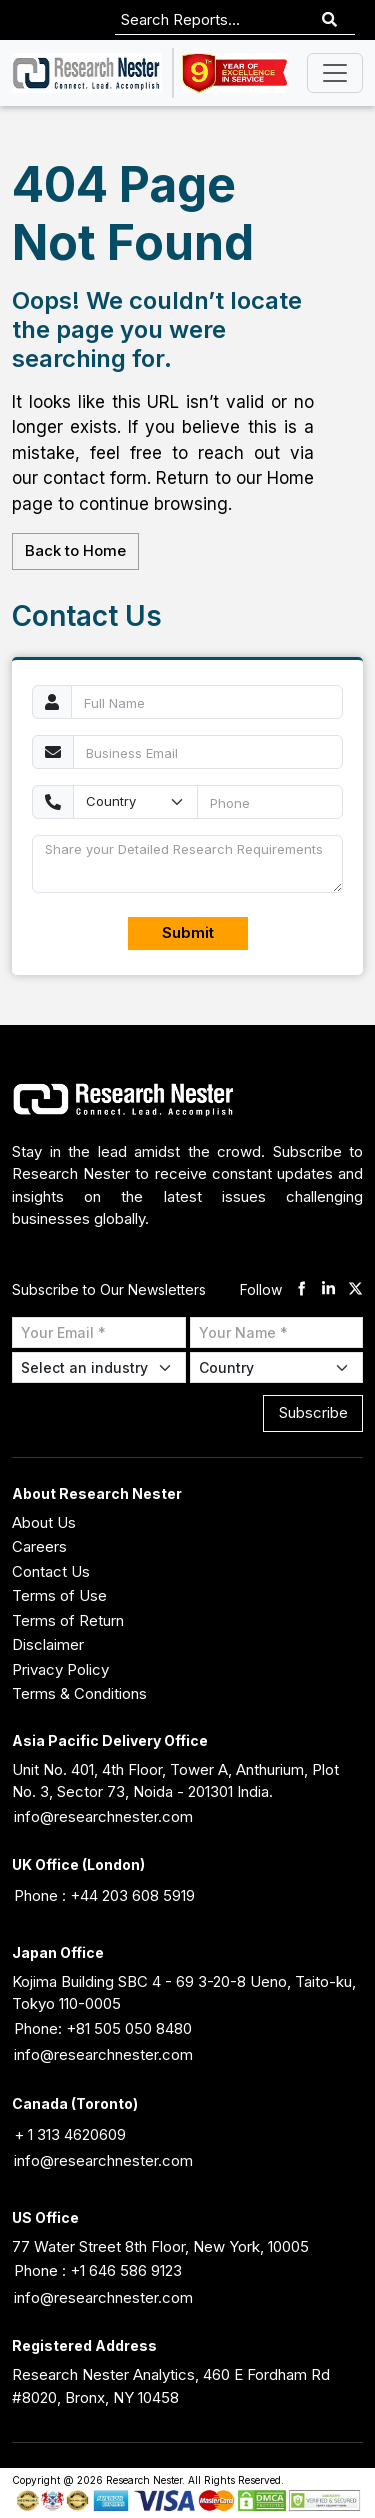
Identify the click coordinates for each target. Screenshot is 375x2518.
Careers (39, 1546)
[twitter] (355, 1290)
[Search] (329, 20)
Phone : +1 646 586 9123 (98, 2270)
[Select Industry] (99, 1367)
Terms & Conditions (79, 1693)
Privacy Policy (60, 1669)
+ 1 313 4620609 (70, 2134)
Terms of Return (68, 1620)
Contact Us (51, 1571)
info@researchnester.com (103, 1816)
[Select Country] (277, 1367)
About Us (44, 1522)
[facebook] (301, 1290)
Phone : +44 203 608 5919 (104, 1895)
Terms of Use (59, 1595)
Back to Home (75, 550)
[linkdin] (328, 1290)
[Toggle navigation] (335, 73)
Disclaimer (48, 1644)
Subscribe (313, 1412)
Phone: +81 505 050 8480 (103, 2028)
